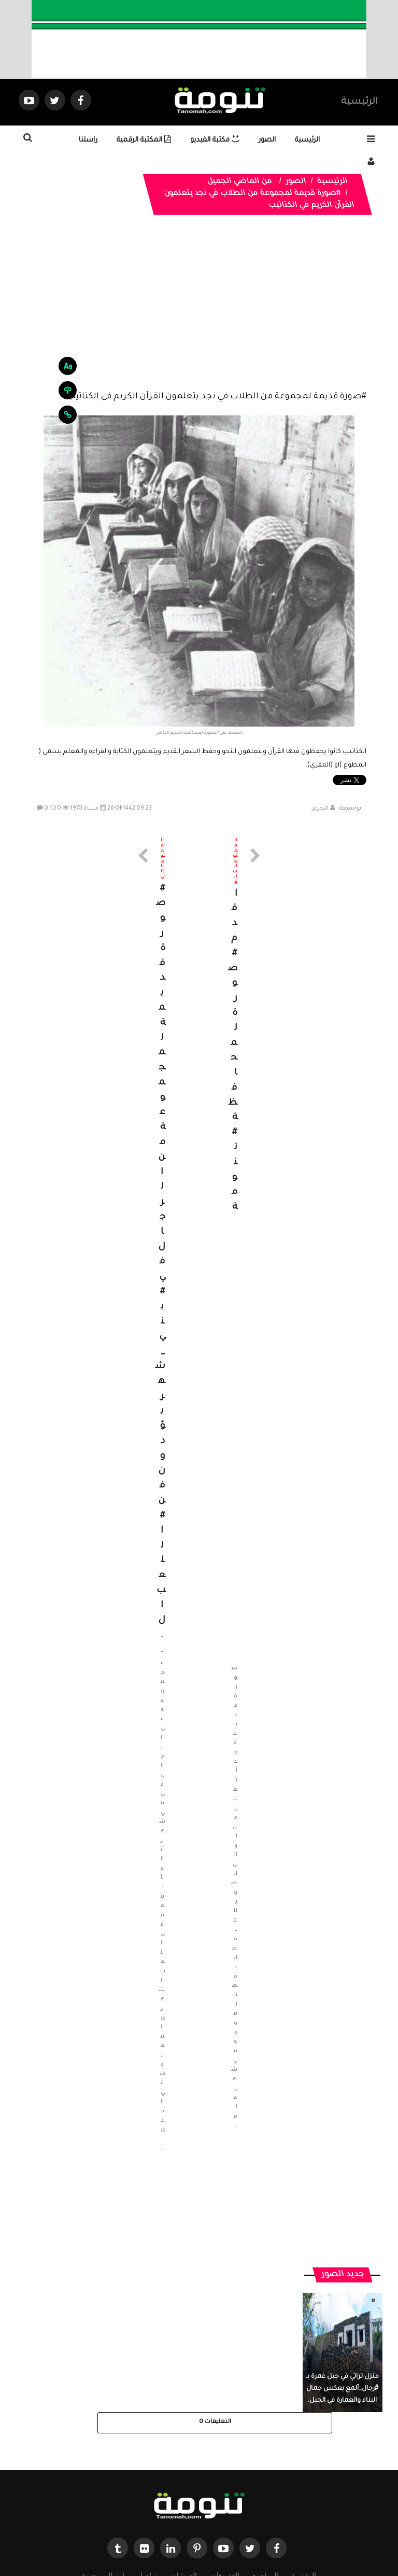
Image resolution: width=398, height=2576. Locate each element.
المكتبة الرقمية (144, 140)
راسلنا (88, 140)
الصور (267, 140)
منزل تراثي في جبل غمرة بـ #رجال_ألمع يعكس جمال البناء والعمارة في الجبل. (342, 2295)
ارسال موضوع (103, 2481)
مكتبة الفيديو (214, 140)
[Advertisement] (198, 310)
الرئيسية (359, 102)
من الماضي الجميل (240, 182)
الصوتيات (183, 2481)
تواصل (147, 2481)
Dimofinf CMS (208, 2533)
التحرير (320, 808)
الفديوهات (224, 2481)
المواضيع (265, 2481)
